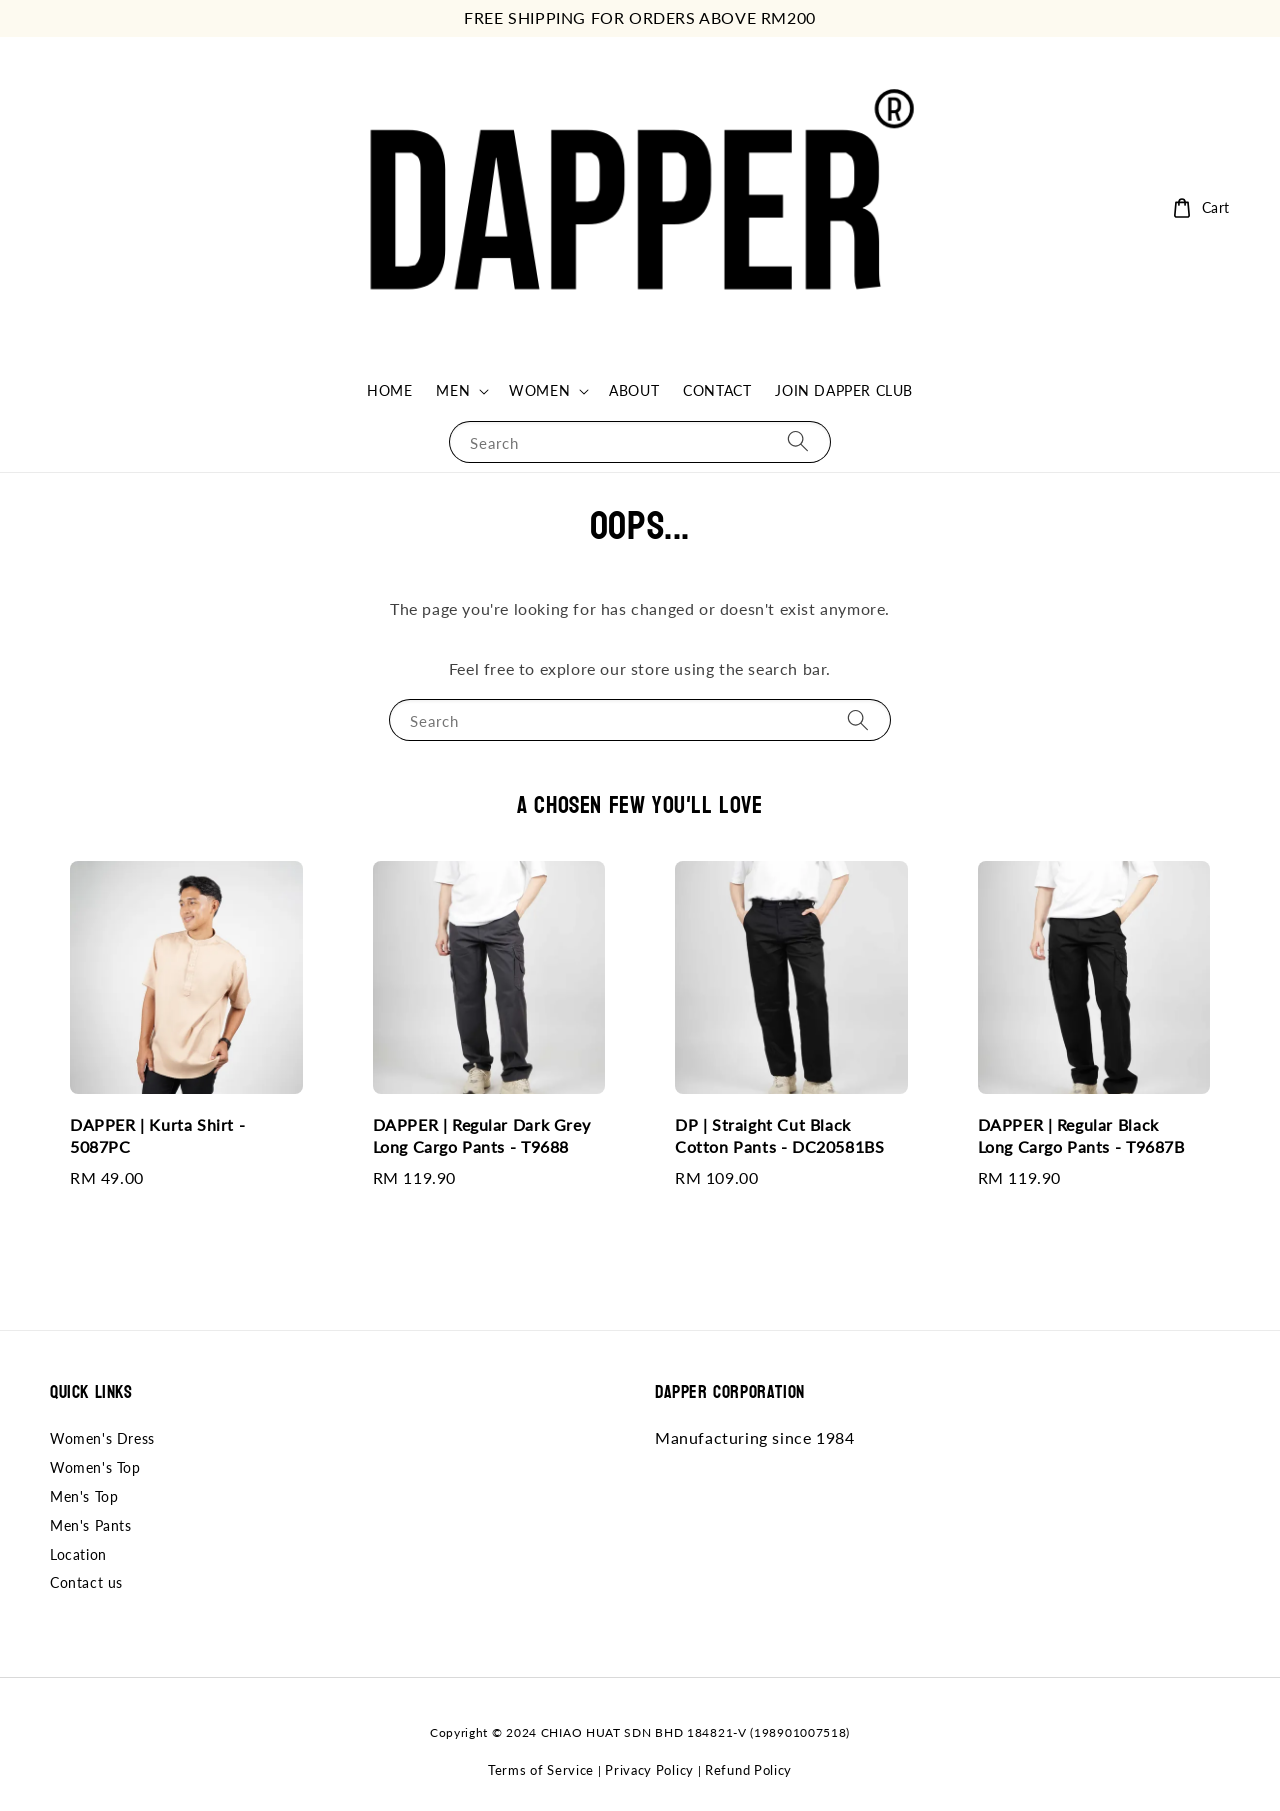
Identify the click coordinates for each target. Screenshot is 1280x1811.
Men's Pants (91, 1525)
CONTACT (717, 390)
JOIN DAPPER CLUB (844, 390)
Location (78, 1554)
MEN (453, 390)
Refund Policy (748, 1770)
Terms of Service (541, 1770)
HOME (389, 390)
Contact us (86, 1582)
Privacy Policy (649, 1770)
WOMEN (539, 390)
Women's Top (95, 1467)
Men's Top (84, 1496)
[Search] (798, 441)
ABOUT (634, 390)
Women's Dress (102, 1438)
